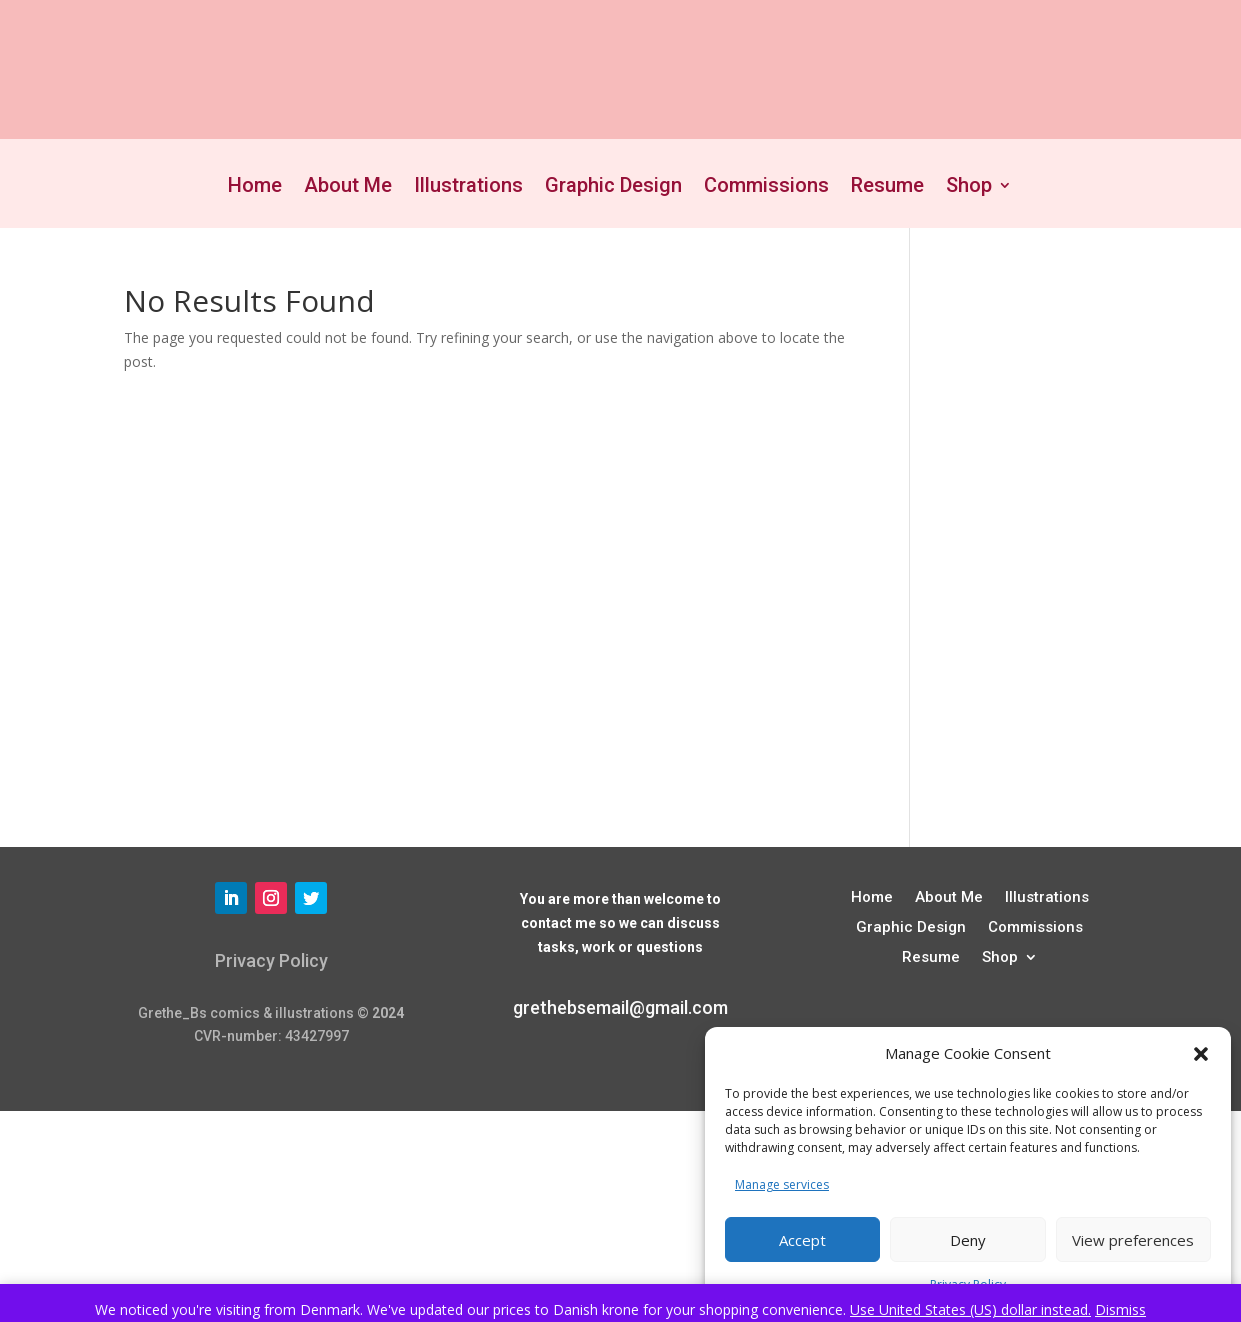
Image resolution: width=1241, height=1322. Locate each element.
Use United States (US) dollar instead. (970, 1309)
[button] (1201, 1054)
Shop (969, 187)
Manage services (782, 1184)
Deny (968, 1240)
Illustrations (468, 187)
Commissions (766, 187)
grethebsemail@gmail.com (620, 1007)
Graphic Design (613, 187)
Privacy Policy (271, 960)
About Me (348, 187)
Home (255, 187)
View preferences (1133, 1240)
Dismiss (1120, 1309)
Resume (887, 187)
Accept (802, 1240)
